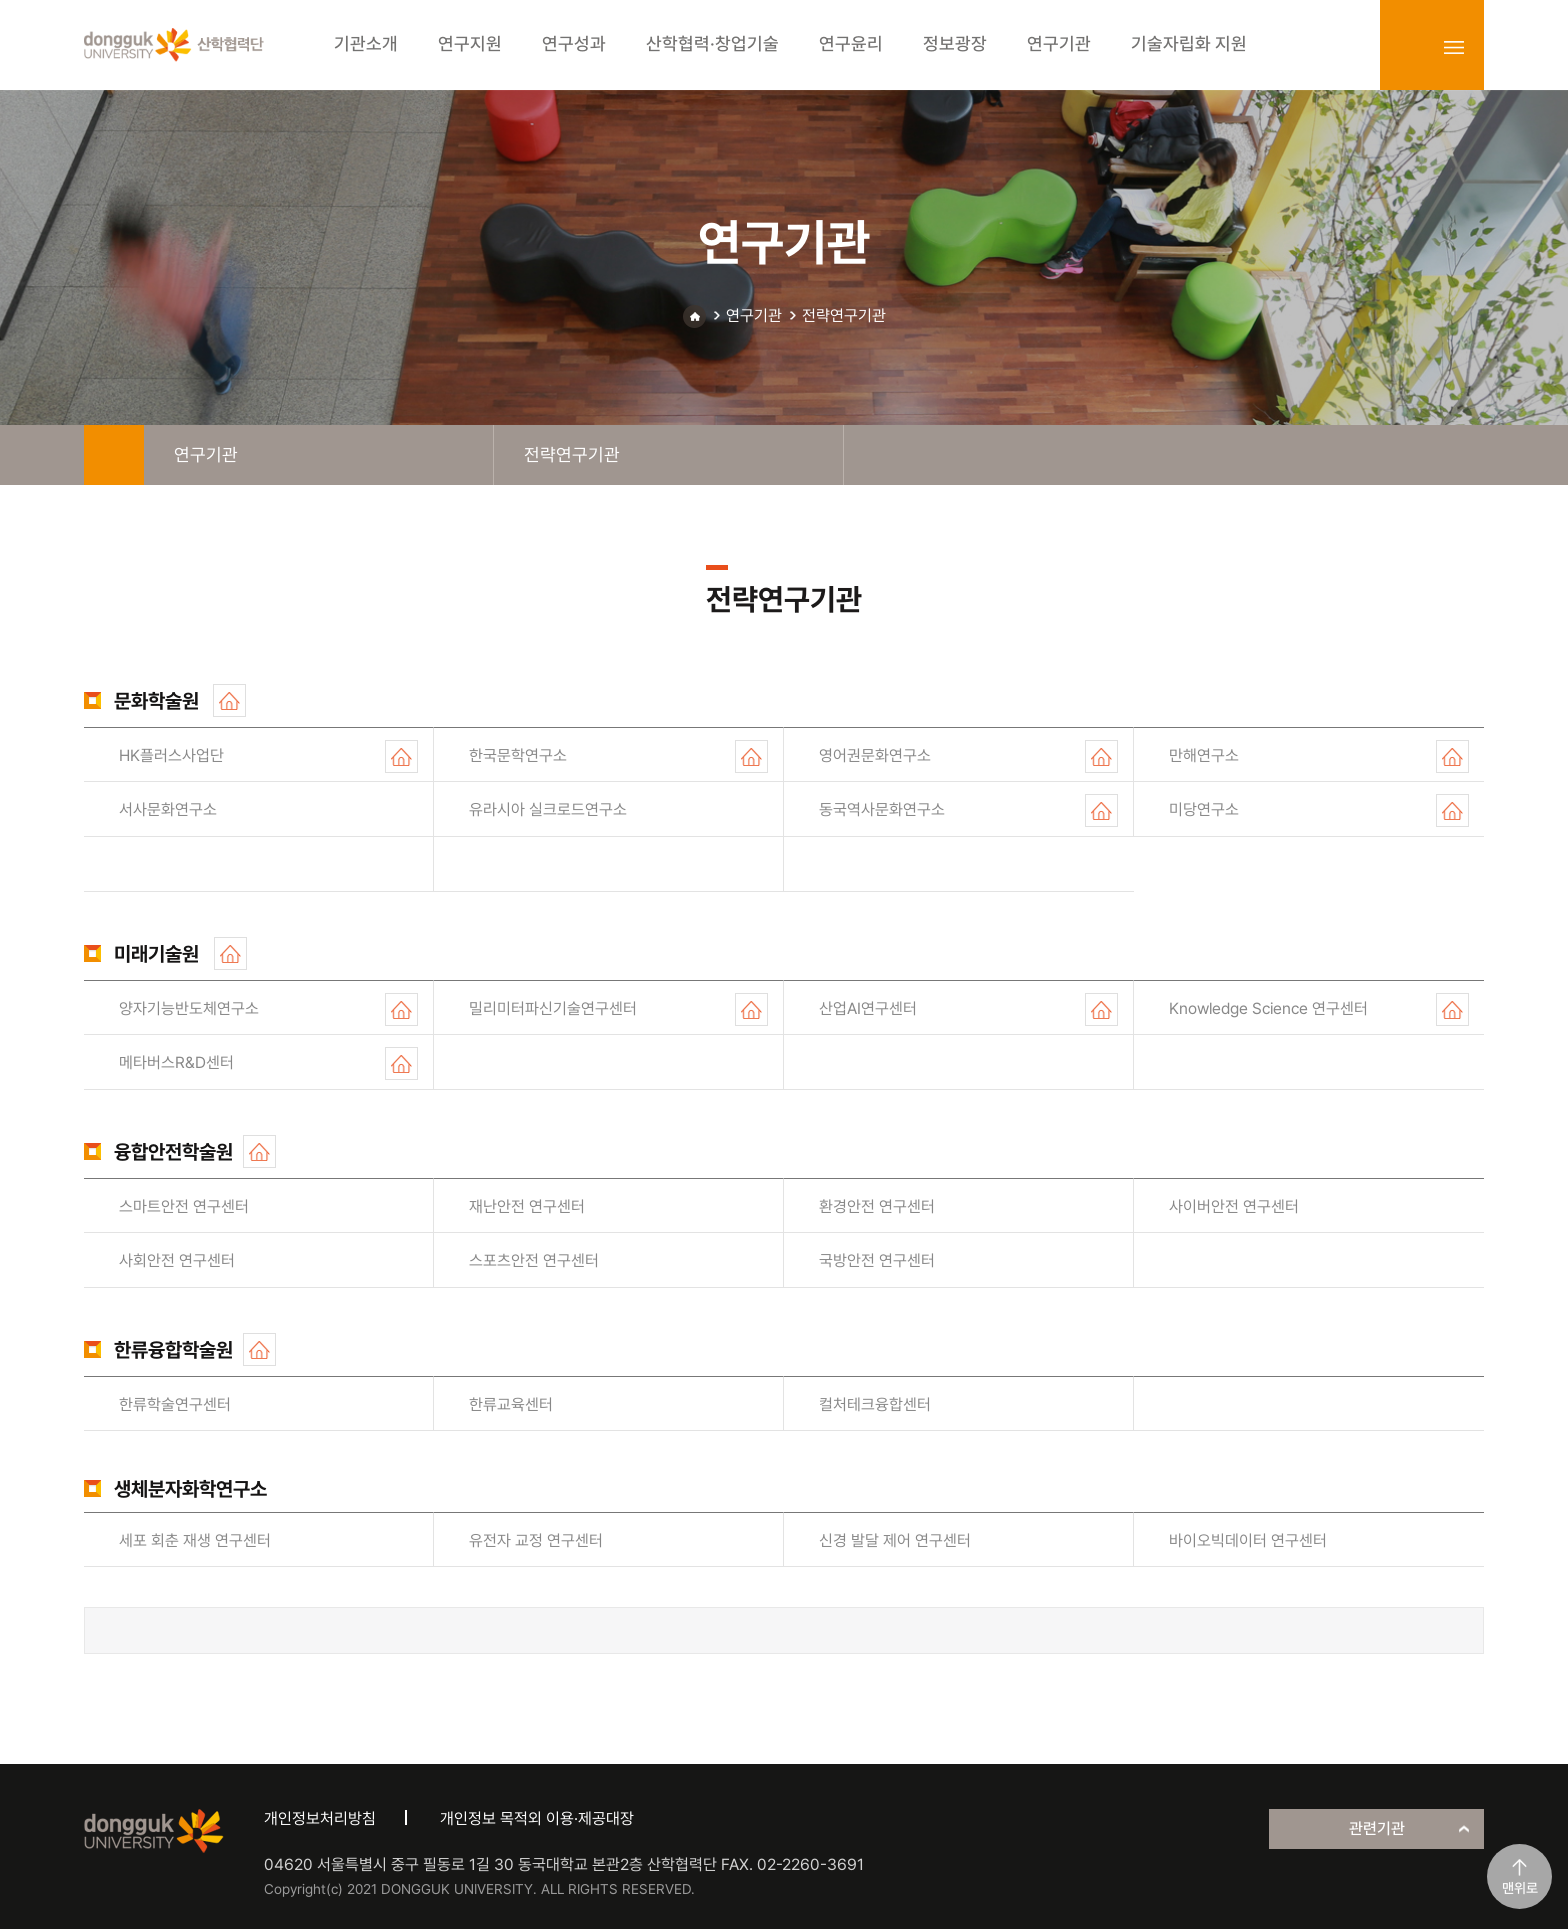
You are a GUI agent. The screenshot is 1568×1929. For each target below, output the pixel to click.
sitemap (1454, 47)
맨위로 (1520, 1888)
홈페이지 (229, 700)
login (1410, 47)
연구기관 (754, 315)
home (114, 455)
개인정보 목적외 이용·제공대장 (537, 1818)
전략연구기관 (844, 315)
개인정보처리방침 (320, 1818)
